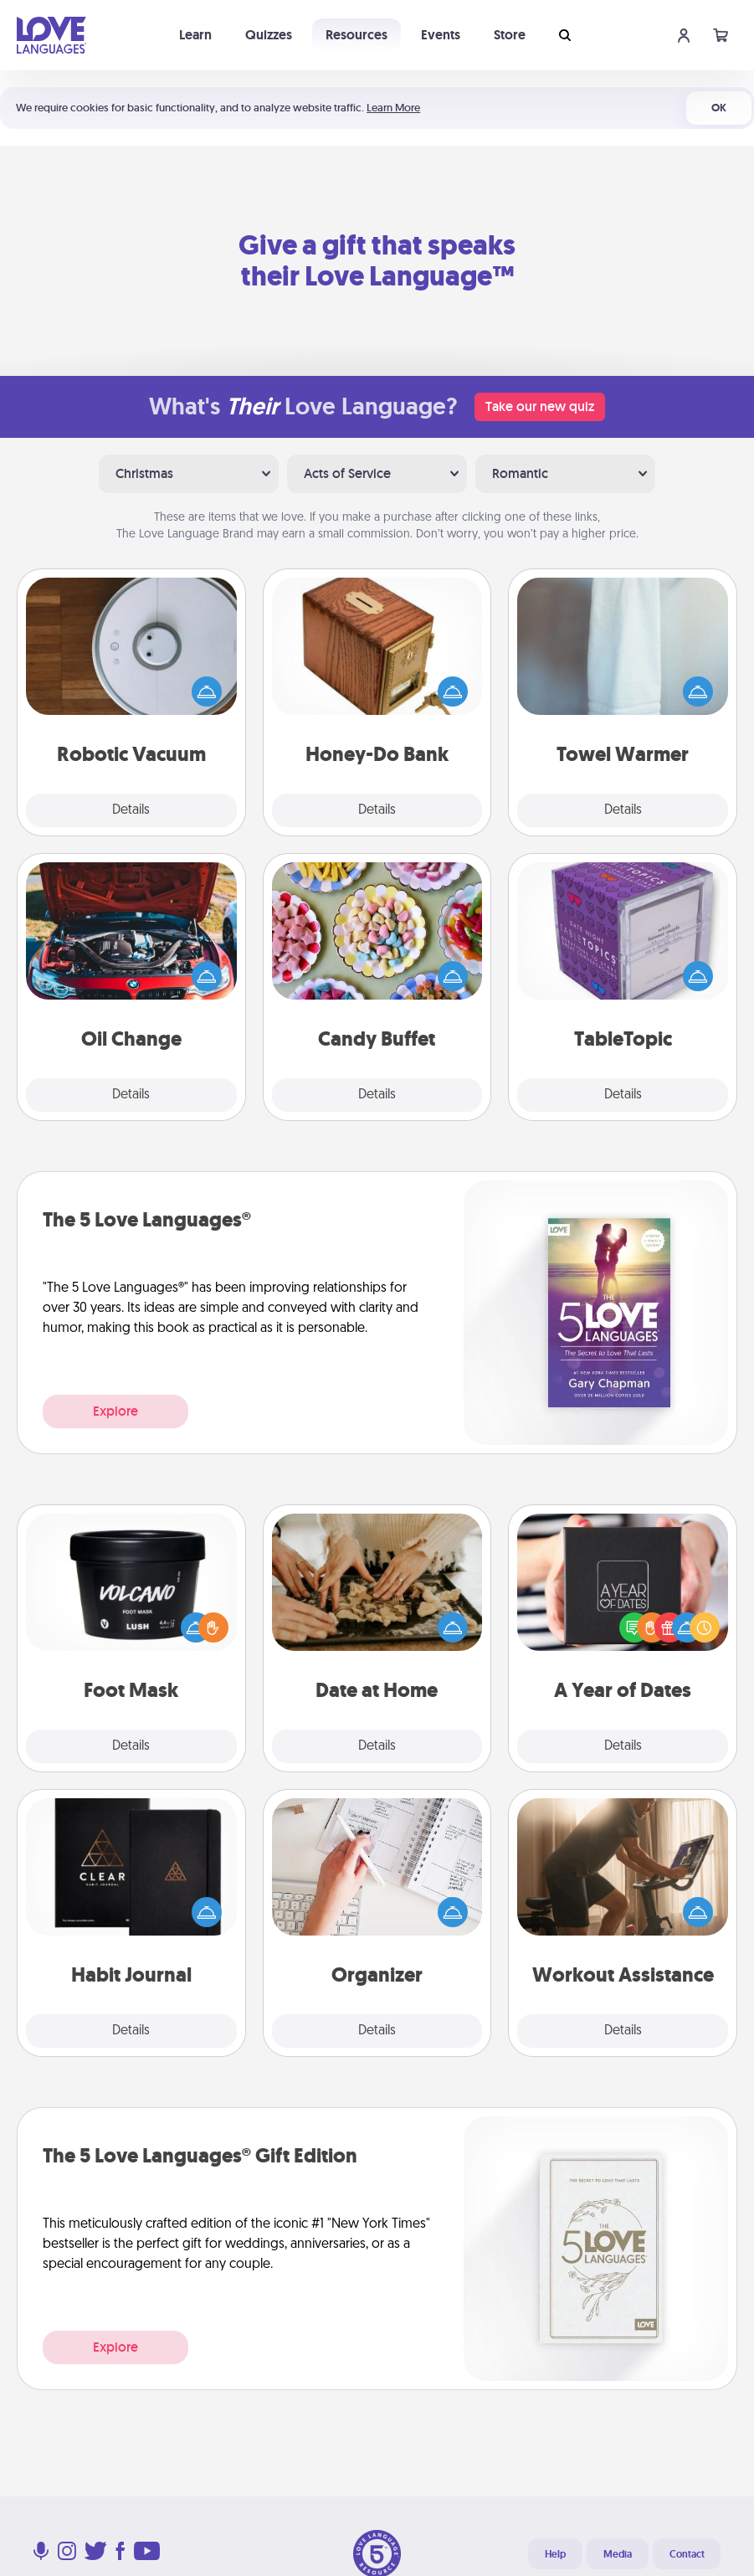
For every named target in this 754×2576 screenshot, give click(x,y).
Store (510, 35)
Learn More (393, 107)
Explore (115, 1411)
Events (440, 35)
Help (555, 2554)
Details (131, 810)
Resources (356, 35)
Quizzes (268, 35)
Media (617, 2554)
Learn (195, 35)
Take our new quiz (539, 406)
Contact (687, 2554)
